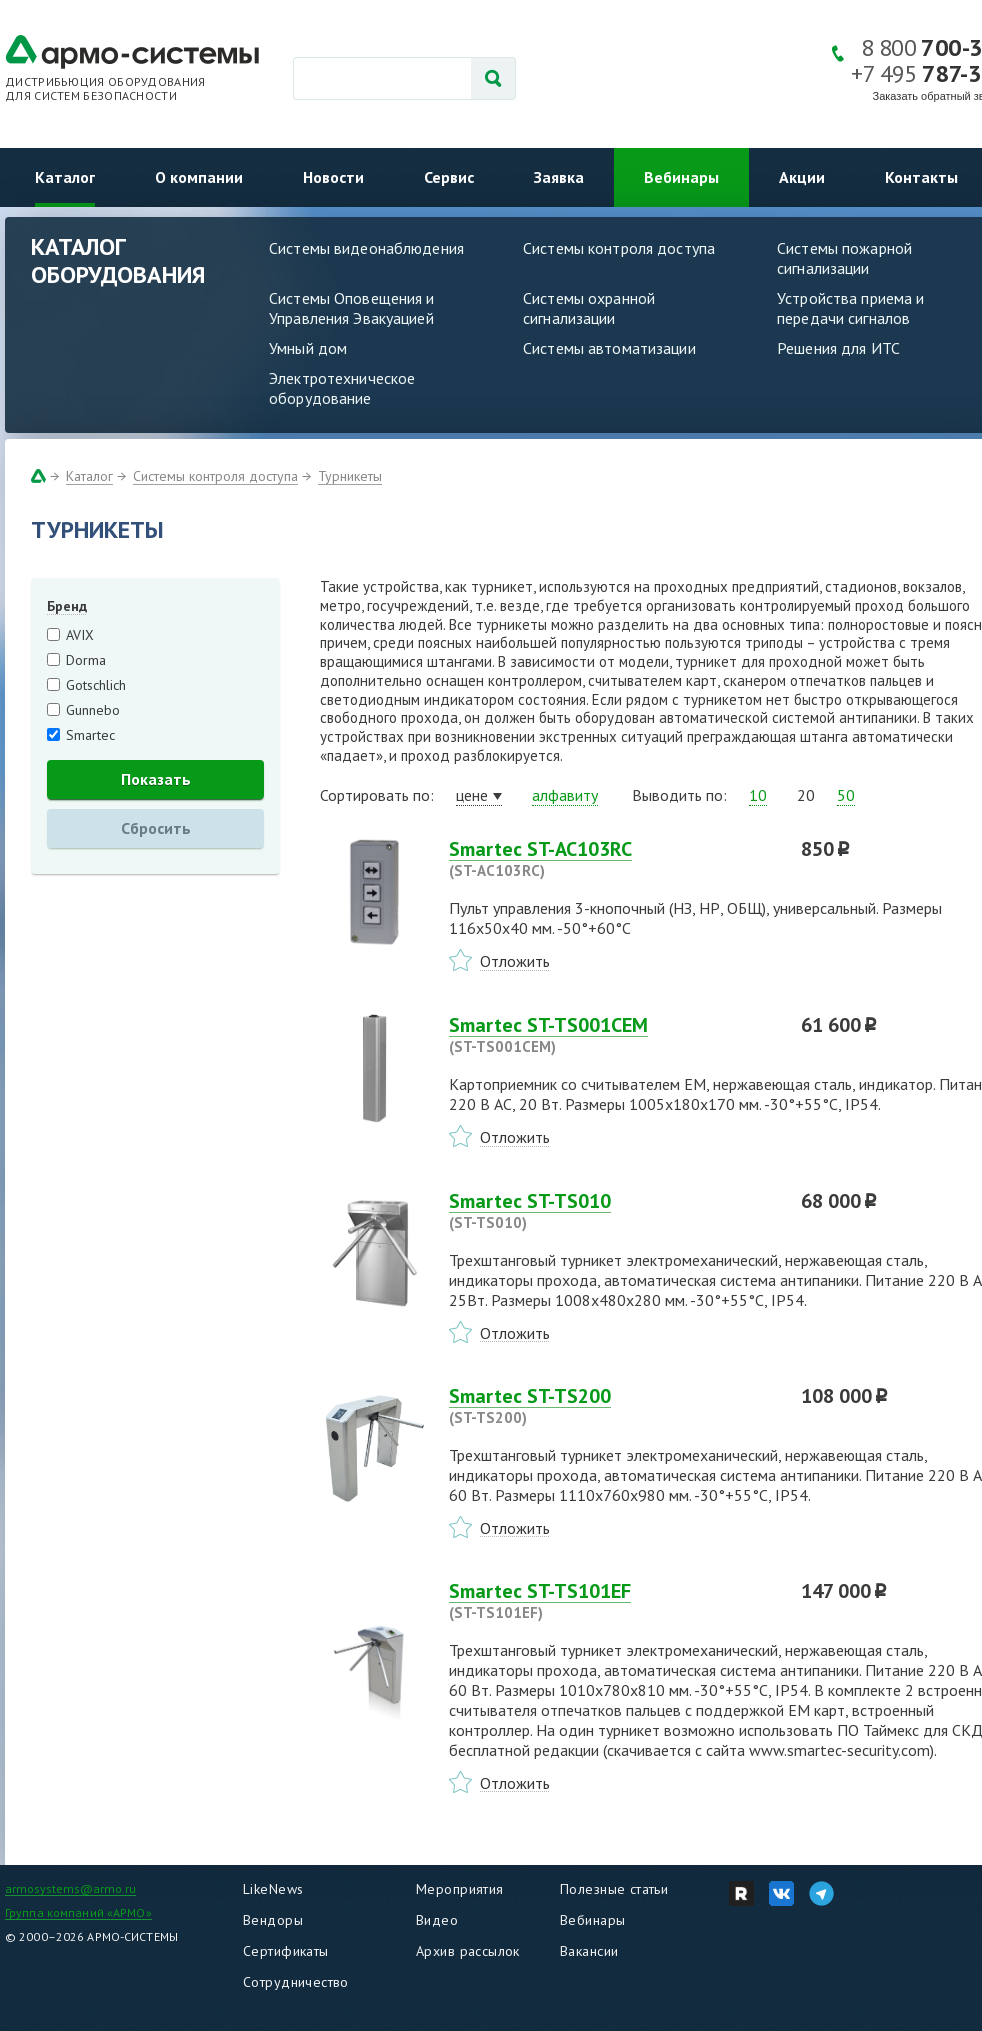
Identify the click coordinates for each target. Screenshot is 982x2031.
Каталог (65, 177)
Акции (802, 177)
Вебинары (681, 177)
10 (758, 795)
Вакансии (589, 1951)
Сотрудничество (296, 1982)
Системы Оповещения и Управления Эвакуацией (352, 308)
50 (846, 795)
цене (472, 795)
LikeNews (273, 1889)
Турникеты (350, 476)
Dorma (86, 660)
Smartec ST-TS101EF (613, 1601)
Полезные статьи (614, 1889)
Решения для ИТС (838, 348)
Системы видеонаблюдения (366, 248)
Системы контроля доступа (619, 248)
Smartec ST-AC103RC (613, 859)
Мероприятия (460, 1889)
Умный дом (308, 348)
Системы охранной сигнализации (589, 308)
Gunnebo (93, 710)
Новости (333, 177)
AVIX (80, 635)
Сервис (449, 177)
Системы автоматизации (609, 348)
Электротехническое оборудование (342, 388)
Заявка (559, 177)
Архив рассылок (468, 1951)
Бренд (67, 606)
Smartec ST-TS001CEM (613, 1035)
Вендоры (273, 1920)
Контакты (921, 177)
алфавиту (565, 795)
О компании (199, 177)
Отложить (515, 961)
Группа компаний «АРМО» (78, 1912)
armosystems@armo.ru (70, 1888)
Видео (437, 1920)
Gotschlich (96, 685)
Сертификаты (286, 1951)
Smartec (90, 735)
